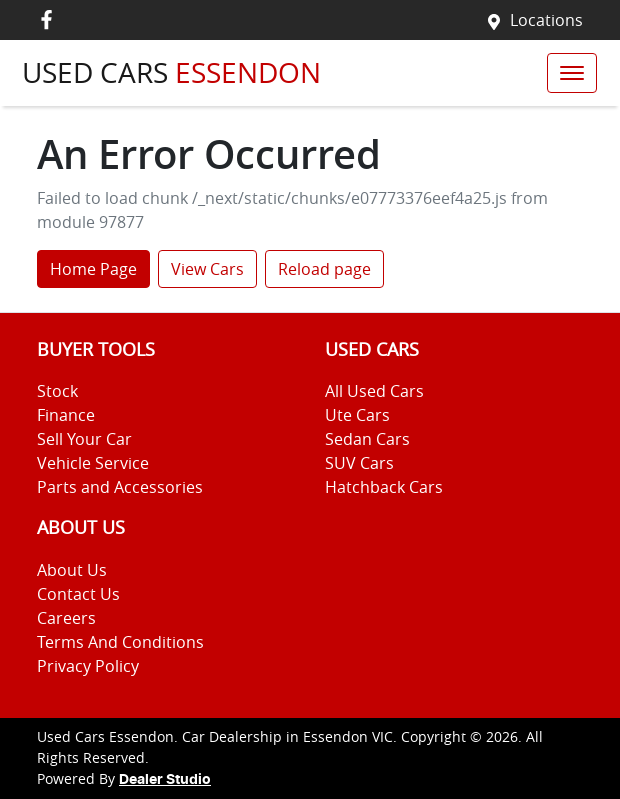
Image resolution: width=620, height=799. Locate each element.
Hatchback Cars (384, 487)
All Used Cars (374, 391)
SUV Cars (359, 463)
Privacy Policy (88, 666)
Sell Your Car (84, 439)
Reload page (324, 269)
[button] (572, 73)
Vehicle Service (93, 463)
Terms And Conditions (120, 642)
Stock (57, 391)
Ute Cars (357, 415)
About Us (72, 570)
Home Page (93, 269)
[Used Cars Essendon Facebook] (50, 19)
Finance (66, 415)
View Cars (207, 269)
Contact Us (78, 594)
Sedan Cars (367, 439)
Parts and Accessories (120, 487)
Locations (546, 20)
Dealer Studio (165, 780)
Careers (66, 618)
